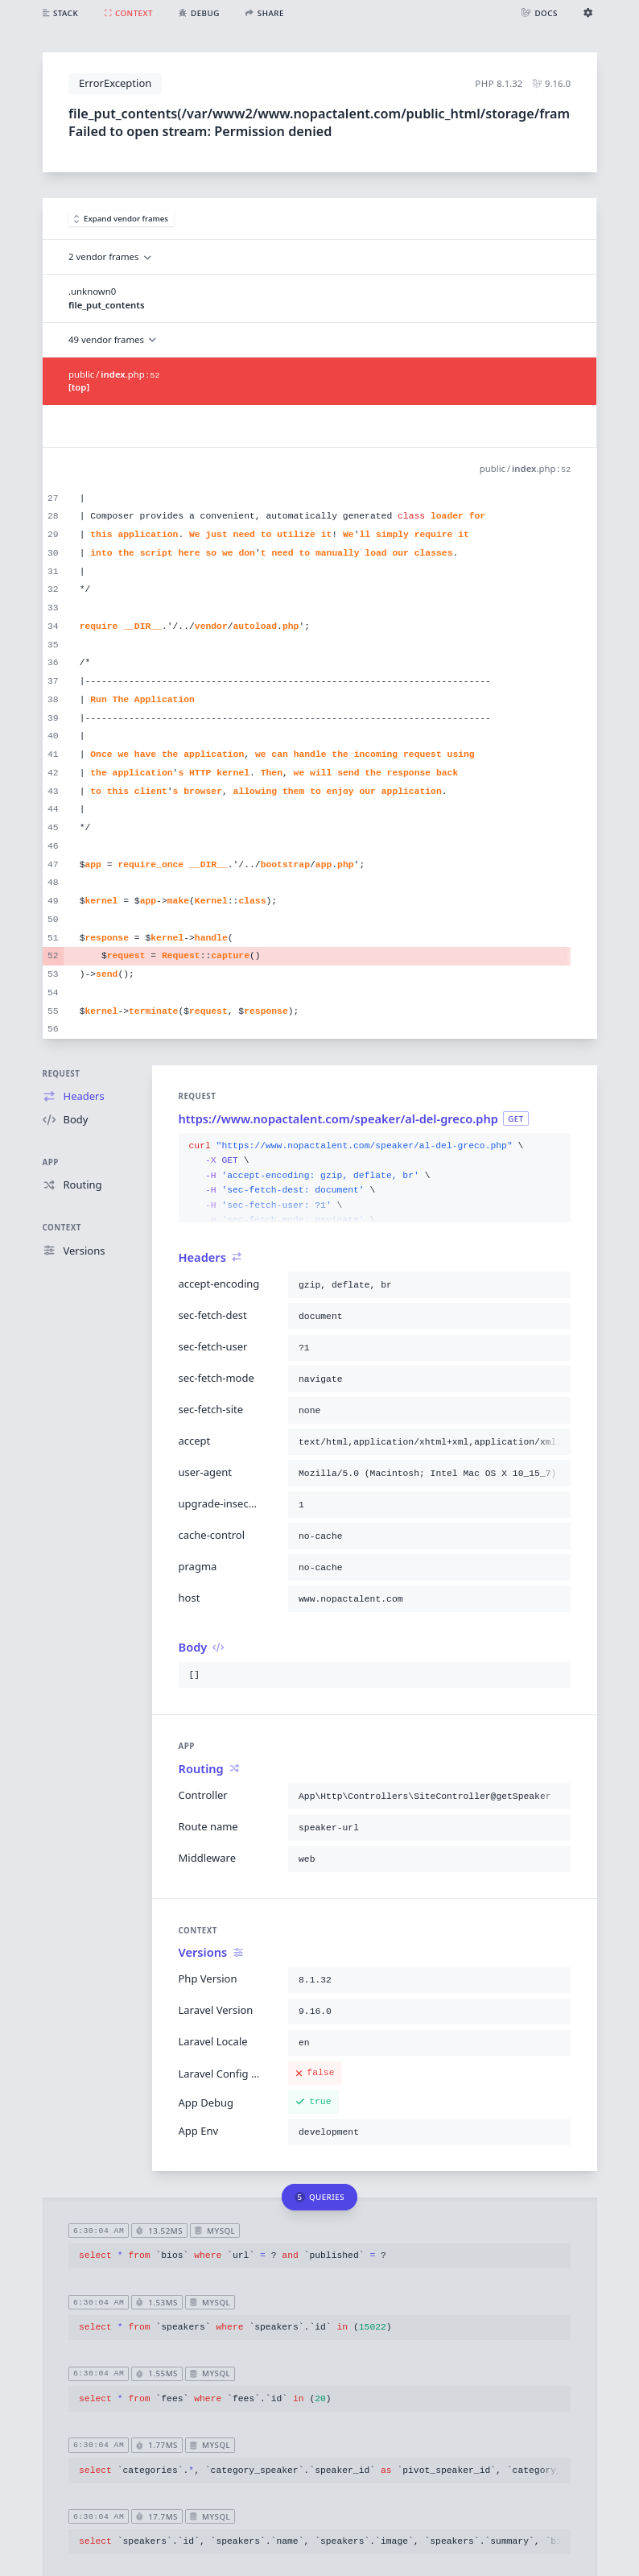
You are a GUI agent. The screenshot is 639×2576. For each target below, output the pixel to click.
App (51, 1162)
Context (62, 1227)
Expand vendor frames (121, 218)
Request (61, 1074)
